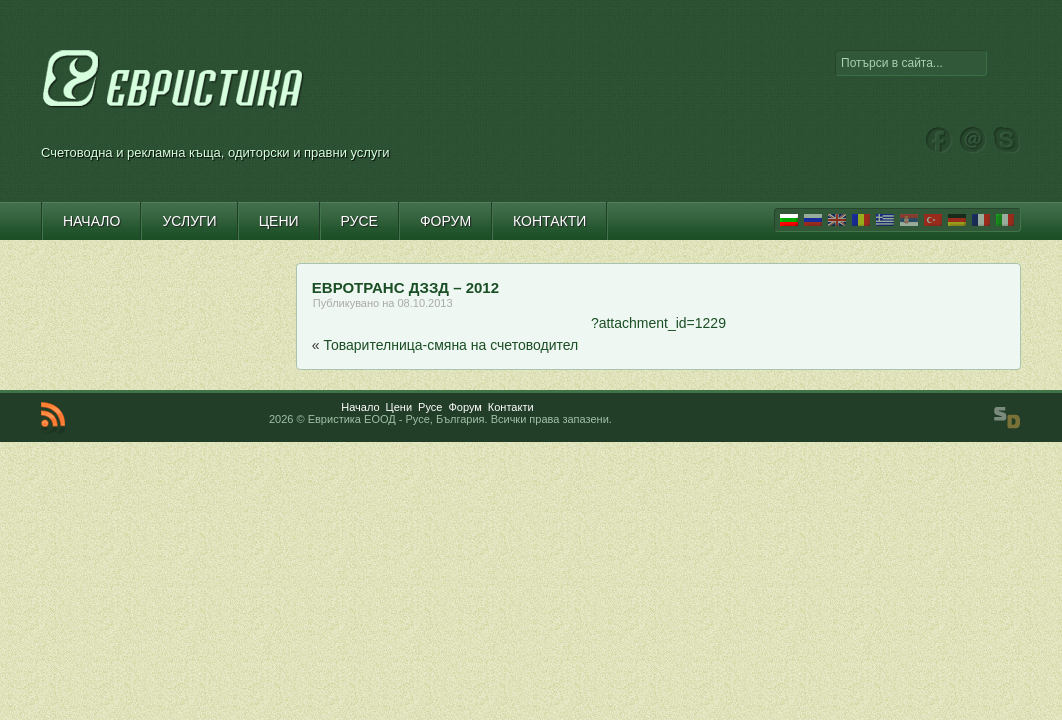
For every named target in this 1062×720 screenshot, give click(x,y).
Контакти (511, 407)
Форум (464, 407)
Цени (399, 407)
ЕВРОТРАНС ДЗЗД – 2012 (405, 287)
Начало (360, 407)
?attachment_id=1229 (658, 323)
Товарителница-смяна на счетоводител (451, 345)
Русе (430, 407)
